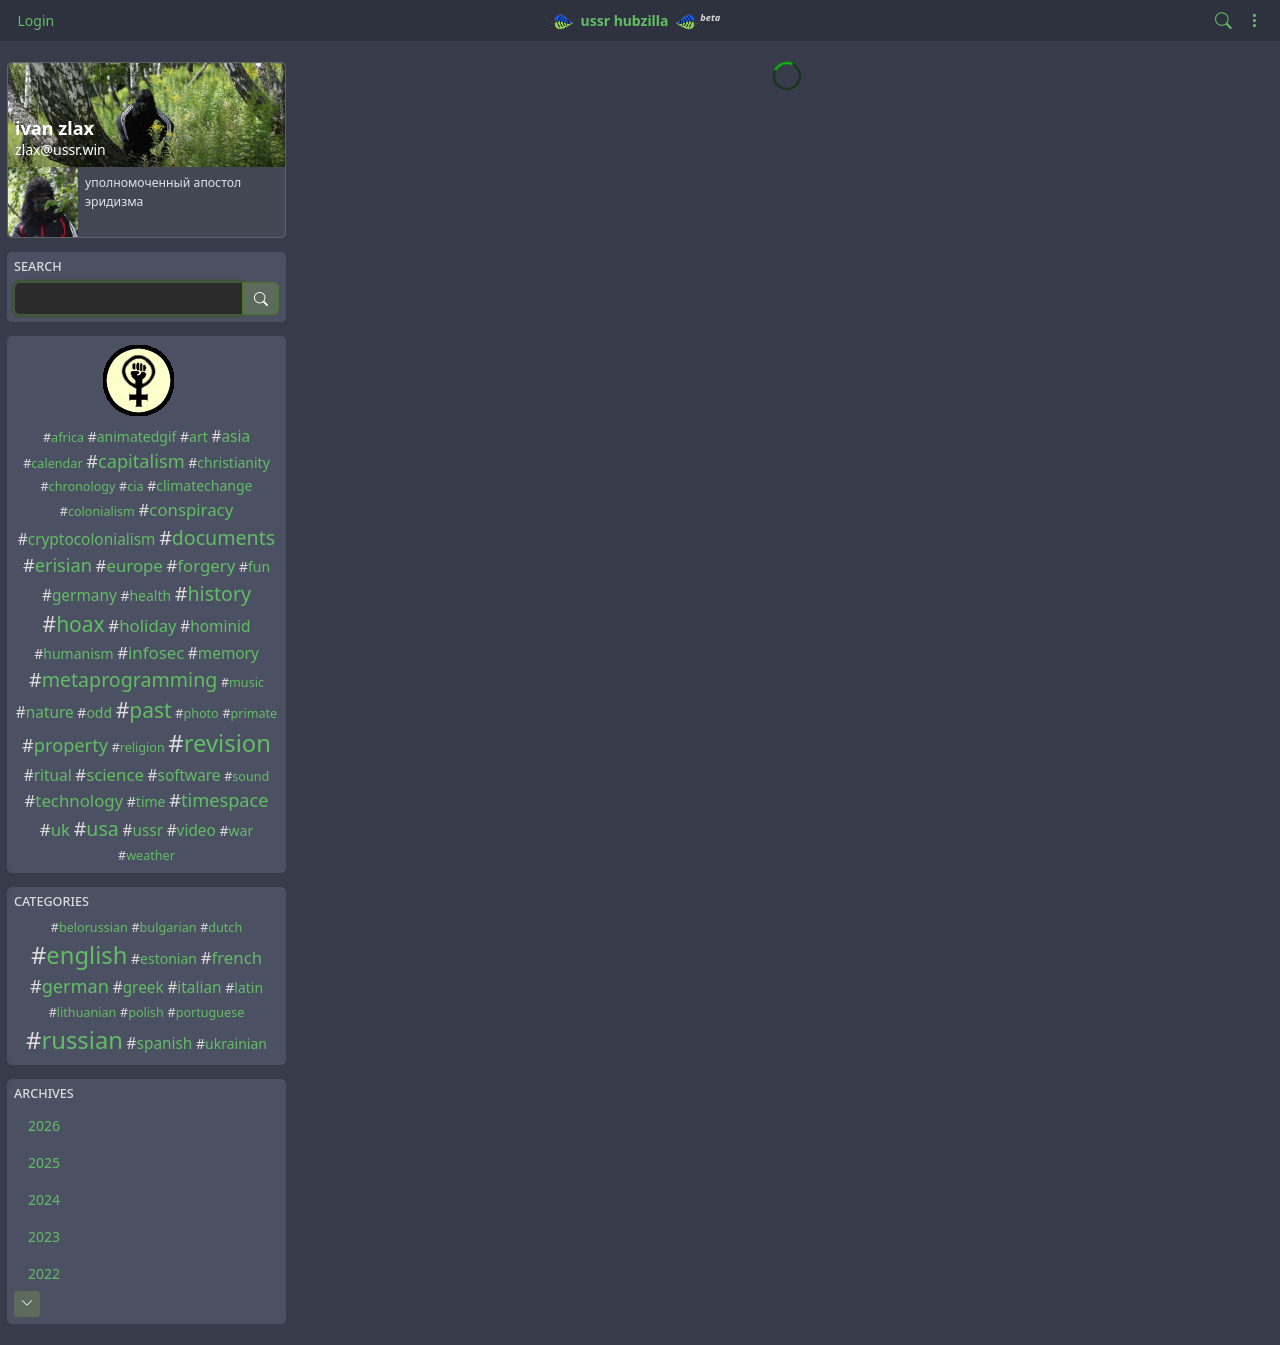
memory (228, 653)
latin (248, 987)
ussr (595, 20)
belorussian (93, 927)
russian (82, 1040)
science (115, 774)
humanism (78, 653)
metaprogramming (130, 679)
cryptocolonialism (92, 539)
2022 (44, 1273)
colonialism (101, 511)
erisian (63, 565)
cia (135, 486)
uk (60, 829)
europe (134, 565)
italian (199, 987)
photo (200, 713)
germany (84, 595)
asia (235, 436)
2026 (44, 1125)
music (246, 682)
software (189, 775)
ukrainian (236, 1043)
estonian (168, 958)
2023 (44, 1236)
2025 (44, 1162)
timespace (225, 800)
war (241, 830)
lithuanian (87, 1012)
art (198, 436)
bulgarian (168, 927)
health (150, 595)
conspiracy (191, 509)
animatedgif (137, 436)
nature (50, 712)
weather (150, 855)
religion (142, 747)
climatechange (204, 485)
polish (146, 1012)
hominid (220, 626)
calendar (56, 463)
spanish (165, 1043)
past (150, 710)
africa (67, 437)
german (75, 986)
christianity (233, 462)
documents (223, 537)
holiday (147, 625)
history (220, 593)
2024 (44, 1199)
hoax (80, 624)
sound (250, 776)
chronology (82, 486)
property (71, 745)
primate (254, 713)
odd (99, 712)
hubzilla (641, 20)
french (236, 957)
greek (143, 987)
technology (79, 800)
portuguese (210, 1012)
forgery (206, 565)
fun (259, 566)
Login (36, 20)
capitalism (141, 461)
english (86, 955)
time (151, 801)
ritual (53, 775)
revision (227, 743)
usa (102, 828)
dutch (225, 927)
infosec (156, 652)
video (196, 830)
